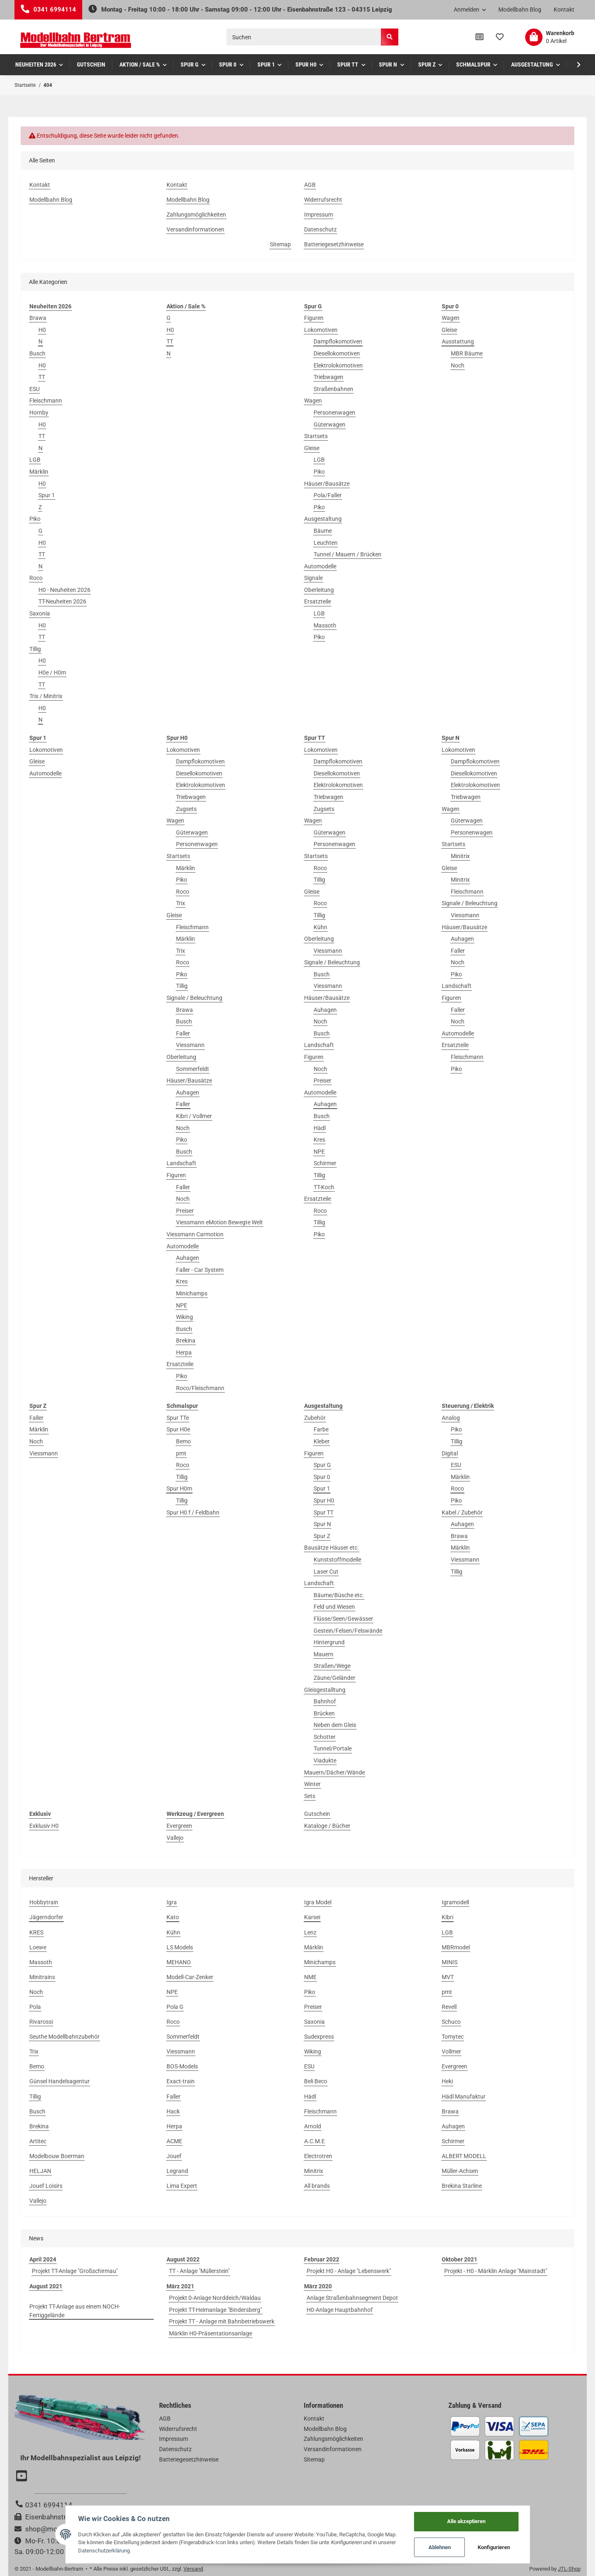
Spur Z (322, 1536)
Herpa (184, 1352)
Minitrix (460, 856)
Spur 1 (46, 495)
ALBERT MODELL (464, 2156)
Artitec (37, 2141)
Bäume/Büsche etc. (339, 1595)
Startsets (316, 436)
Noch (457, 365)
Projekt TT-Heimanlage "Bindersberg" (215, 2309)
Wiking (184, 1317)
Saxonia (39, 613)
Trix (180, 903)
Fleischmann (45, 400)
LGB (34, 459)
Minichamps (191, 1293)
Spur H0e (178, 1429)
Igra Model (317, 1902)
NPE (181, 1305)
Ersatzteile (317, 601)
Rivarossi (41, 2021)
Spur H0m (179, 1488)
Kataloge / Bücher (327, 1825)
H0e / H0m (52, 672)
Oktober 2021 (459, 2259)
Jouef (174, 2156)
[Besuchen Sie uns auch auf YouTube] (22, 2476)
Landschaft (181, 1163)
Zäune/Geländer (334, 1677)
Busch (37, 353)
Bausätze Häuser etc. (331, 1547)
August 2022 (183, 2259)
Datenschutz (320, 229)
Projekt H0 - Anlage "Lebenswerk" (349, 2271)
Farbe (321, 1429)
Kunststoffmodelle (337, 1559)
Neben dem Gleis (335, 1725)
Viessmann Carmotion (195, 1234)
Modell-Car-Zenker (190, 1977)
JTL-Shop (569, 2569)
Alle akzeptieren (466, 2521)
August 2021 (45, 2286)
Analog (451, 1417)
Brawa (37, 318)
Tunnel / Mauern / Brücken (347, 554)
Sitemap (280, 244)
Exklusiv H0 (44, 1825)
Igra (172, 1902)
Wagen (313, 400)
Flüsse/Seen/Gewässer (343, 1618)
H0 (42, 330)
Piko (34, 518)
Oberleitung (319, 590)
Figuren (314, 318)
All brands (317, 2185)
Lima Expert (182, 2185)
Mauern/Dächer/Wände (334, 1772)
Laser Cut (326, 1571)
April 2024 (42, 2259)
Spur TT (323, 1512)
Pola (35, 2007)
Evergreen (179, 1825)
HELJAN (40, 2171)
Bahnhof (325, 1701)
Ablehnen (439, 2547)
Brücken (324, 1713)
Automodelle (320, 566)
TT (41, 377)
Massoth (325, 625)
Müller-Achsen (460, 2171)
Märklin (38, 471)
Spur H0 (324, 1500)
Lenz (310, 1932)
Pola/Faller (328, 495)
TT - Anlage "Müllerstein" (199, 2271)
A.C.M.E (314, 2141)
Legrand (177, 2171)
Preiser (185, 1210)
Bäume (323, 530)
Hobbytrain (43, 1902)
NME (310, 1977)
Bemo (183, 1441)
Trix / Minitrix (45, 696)
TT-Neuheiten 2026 (62, 601)
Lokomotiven (321, 330)
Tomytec (453, 2036)
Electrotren (318, 2156)
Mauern (323, 1654)
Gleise (311, 448)
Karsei (312, 1917)
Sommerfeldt (192, 1069)
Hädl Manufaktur (464, 2096)
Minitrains (42, 1977)
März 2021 (180, 2286)
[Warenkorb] (550, 37)
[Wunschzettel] (500, 37)
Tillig (35, 649)
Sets (309, 1796)
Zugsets (186, 809)
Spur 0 (322, 1477)
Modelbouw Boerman (56, 2156)
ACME (174, 2141)
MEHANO (179, 1962)
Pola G (175, 2007)
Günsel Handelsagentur (59, 2081)
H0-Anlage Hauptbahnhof (340, 2309)
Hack (173, 2111)
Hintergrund (329, 1642)
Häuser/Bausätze (327, 483)
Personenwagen (334, 412)
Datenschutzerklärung (104, 2550)
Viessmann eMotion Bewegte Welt (219, 1222)
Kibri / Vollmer (194, 1116)
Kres (182, 1281)
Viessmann (190, 1045)
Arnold (312, 2126)
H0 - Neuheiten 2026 (64, 590)
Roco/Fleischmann (200, 1388)
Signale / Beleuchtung (194, 998)
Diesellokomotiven (337, 353)
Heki (447, 2081)
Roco (36, 578)
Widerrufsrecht (323, 199)
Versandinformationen (195, 229)
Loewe (37, 1947)
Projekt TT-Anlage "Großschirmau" (75, 2271)
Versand (193, 2569)
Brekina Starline (462, 2185)
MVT (448, 1977)
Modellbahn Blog (519, 9)
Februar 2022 (321, 2259)
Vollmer (451, 2051)
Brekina (185, 1340)
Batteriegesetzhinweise (334, 244)
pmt (181, 1453)
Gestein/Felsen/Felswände (348, 1630)
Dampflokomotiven (338, 341)
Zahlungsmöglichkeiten (196, 214)
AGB (310, 184)
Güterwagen (329, 424)
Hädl (320, 1128)
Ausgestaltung (323, 518)
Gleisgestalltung (324, 1689)
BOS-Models (182, 2066)
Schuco (451, 2021)
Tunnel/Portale (333, 1748)
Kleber (322, 1441)
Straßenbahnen (333, 389)
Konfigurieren (494, 2547)
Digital (450, 1453)
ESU (34, 389)
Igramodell (455, 1902)
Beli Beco (315, 2081)
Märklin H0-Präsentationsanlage (210, 2333)
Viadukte (325, 1760)
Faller (183, 1033)
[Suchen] (303, 37)
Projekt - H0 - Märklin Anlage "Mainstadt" (495, 2271)
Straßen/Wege (332, 1665)
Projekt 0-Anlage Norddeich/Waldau (215, 2298)
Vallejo (175, 1837)
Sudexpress (319, 2036)
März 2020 (318, 2286)
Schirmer (325, 1163)
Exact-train (181, 2081)
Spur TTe (178, 1417)
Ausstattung (458, 341)
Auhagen (187, 1092)
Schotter (325, 1737)
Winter (312, 1784)
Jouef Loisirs (45, 2185)
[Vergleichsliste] (479, 37)
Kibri (447, 1917)
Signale (313, 578)
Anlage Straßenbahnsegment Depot (352, 2298)
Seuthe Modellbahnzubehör (64, 2036)
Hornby (38, 412)
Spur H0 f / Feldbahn (193, 1512)
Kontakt (564, 9)
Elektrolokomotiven (338, 365)
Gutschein (317, 1813)
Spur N (322, 1524)
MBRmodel (456, 1947)
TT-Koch (324, 1187)
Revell (449, 2007)
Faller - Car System (200, 1270)
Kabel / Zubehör (462, 1512)
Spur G (322, 1465)
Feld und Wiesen (334, 1606)
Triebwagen (328, 377)
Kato (173, 1917)
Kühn (320, 927)
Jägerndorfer (46, 1917)
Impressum (318, 214)
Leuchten (326, 542)
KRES (36, 1932)
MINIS (449, 1962)
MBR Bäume (467, 353)
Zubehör (315, 1417)
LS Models (180, 1947)
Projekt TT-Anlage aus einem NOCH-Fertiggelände (74, 2310)
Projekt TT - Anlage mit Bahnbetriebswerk (221, 2321)
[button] (470, 10)
